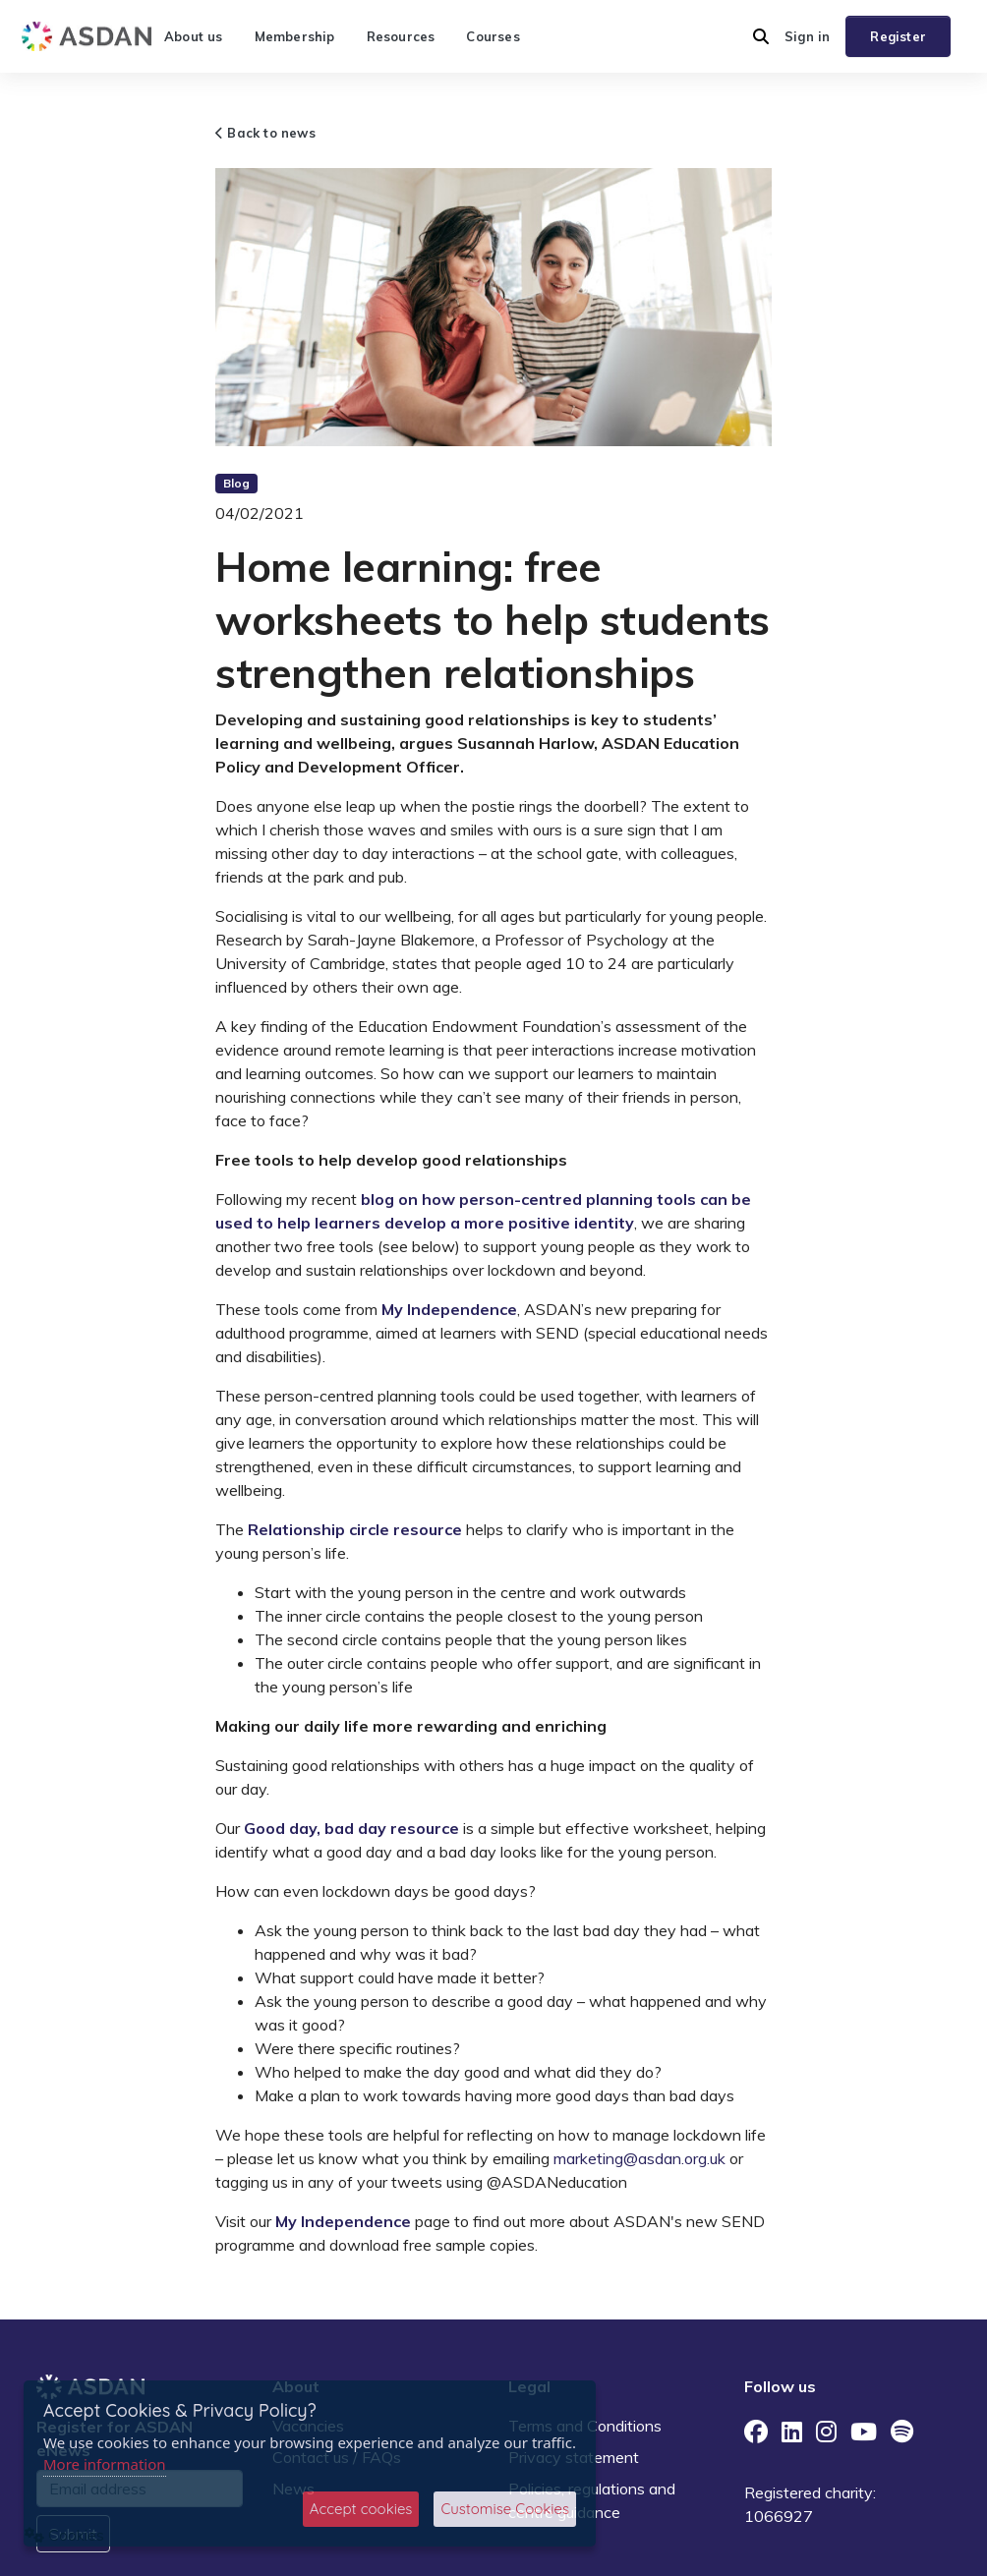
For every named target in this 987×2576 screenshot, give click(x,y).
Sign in (807, 36)
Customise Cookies (504, 2508)
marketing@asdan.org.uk (639, 2158)
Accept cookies (361, 2508)
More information (104, 2464)
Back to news (265, 133)
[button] (761, 36)
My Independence (449, 1309)
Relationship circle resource (355, 1529)
